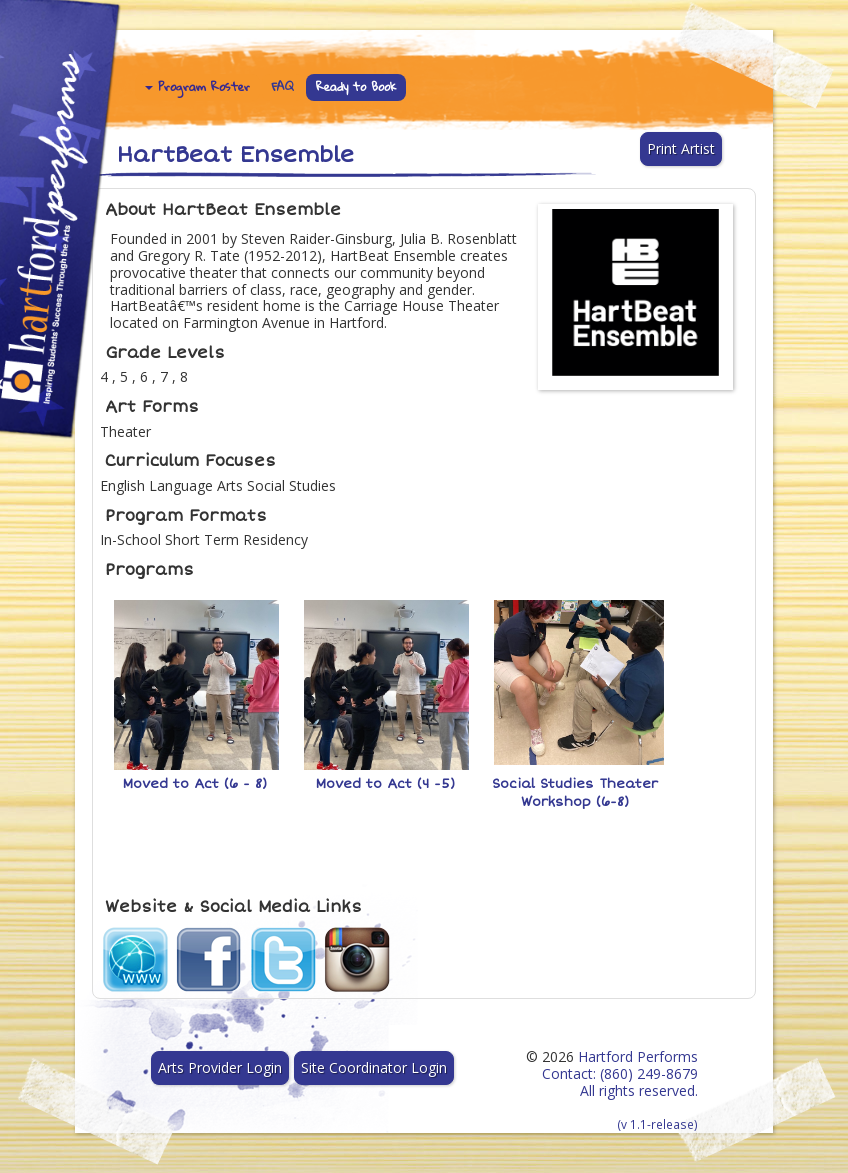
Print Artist (681, 148)
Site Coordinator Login (374, 1067)
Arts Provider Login (220, 1067)
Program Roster (197, 86)
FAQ (283, 86)
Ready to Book (356, 86)
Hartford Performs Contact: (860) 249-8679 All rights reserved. (620, 1089)
